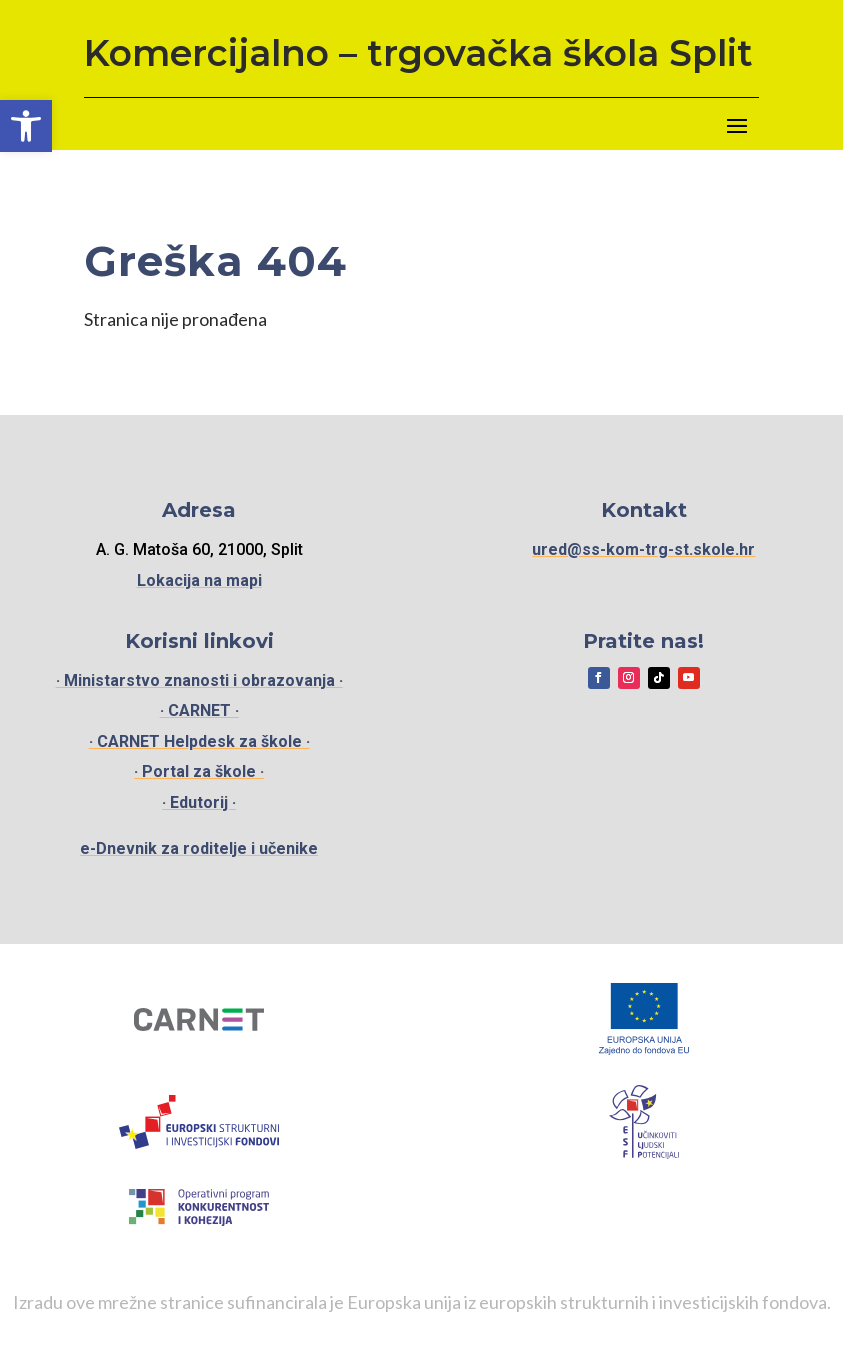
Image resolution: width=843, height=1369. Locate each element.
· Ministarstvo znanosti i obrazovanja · (199, 680)
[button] (26, 126)
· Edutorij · (199, 802)
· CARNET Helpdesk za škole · (199, 741)
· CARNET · (199, 710)
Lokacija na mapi (199, 580)
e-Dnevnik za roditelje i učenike (199, 848)
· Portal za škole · (199, 771)
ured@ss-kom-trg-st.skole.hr (643, 549)
